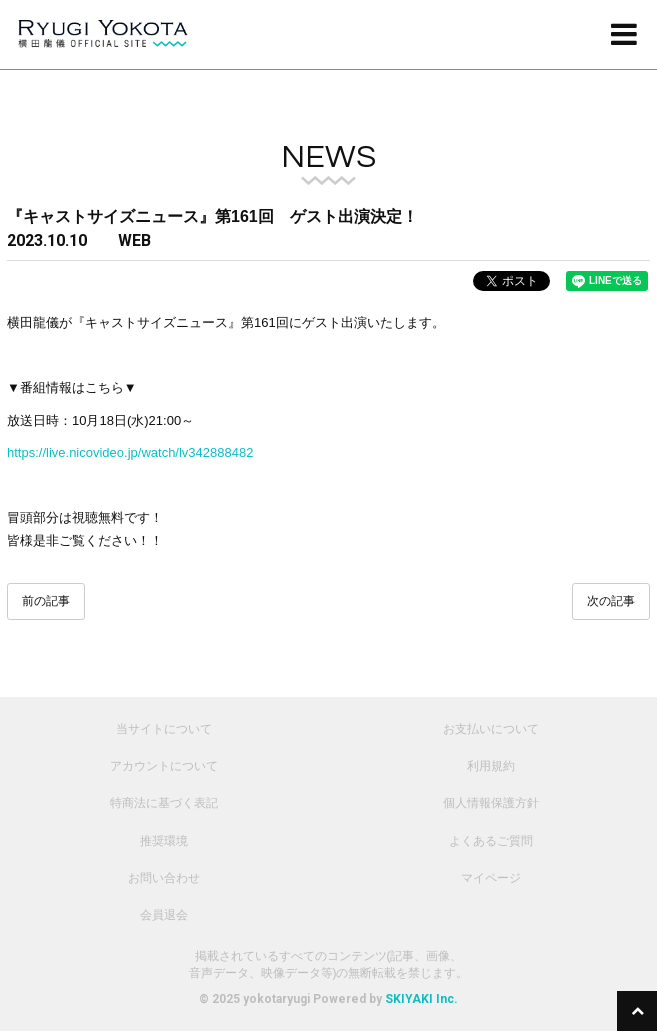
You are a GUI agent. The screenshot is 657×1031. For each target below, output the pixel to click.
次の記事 (611, 601)
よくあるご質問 (491, 841)
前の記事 (46, 601)
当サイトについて (164, 729)
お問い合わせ (164, 878)
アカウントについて (164, 766)
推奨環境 (164, 841)
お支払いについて (491, 729)
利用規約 (491, 766)
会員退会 (164, 915)
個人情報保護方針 (491, 803)
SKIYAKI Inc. (421, 999)
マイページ (491, 878)
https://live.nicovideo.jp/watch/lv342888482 (132, 452)
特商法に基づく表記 (164, 803)
